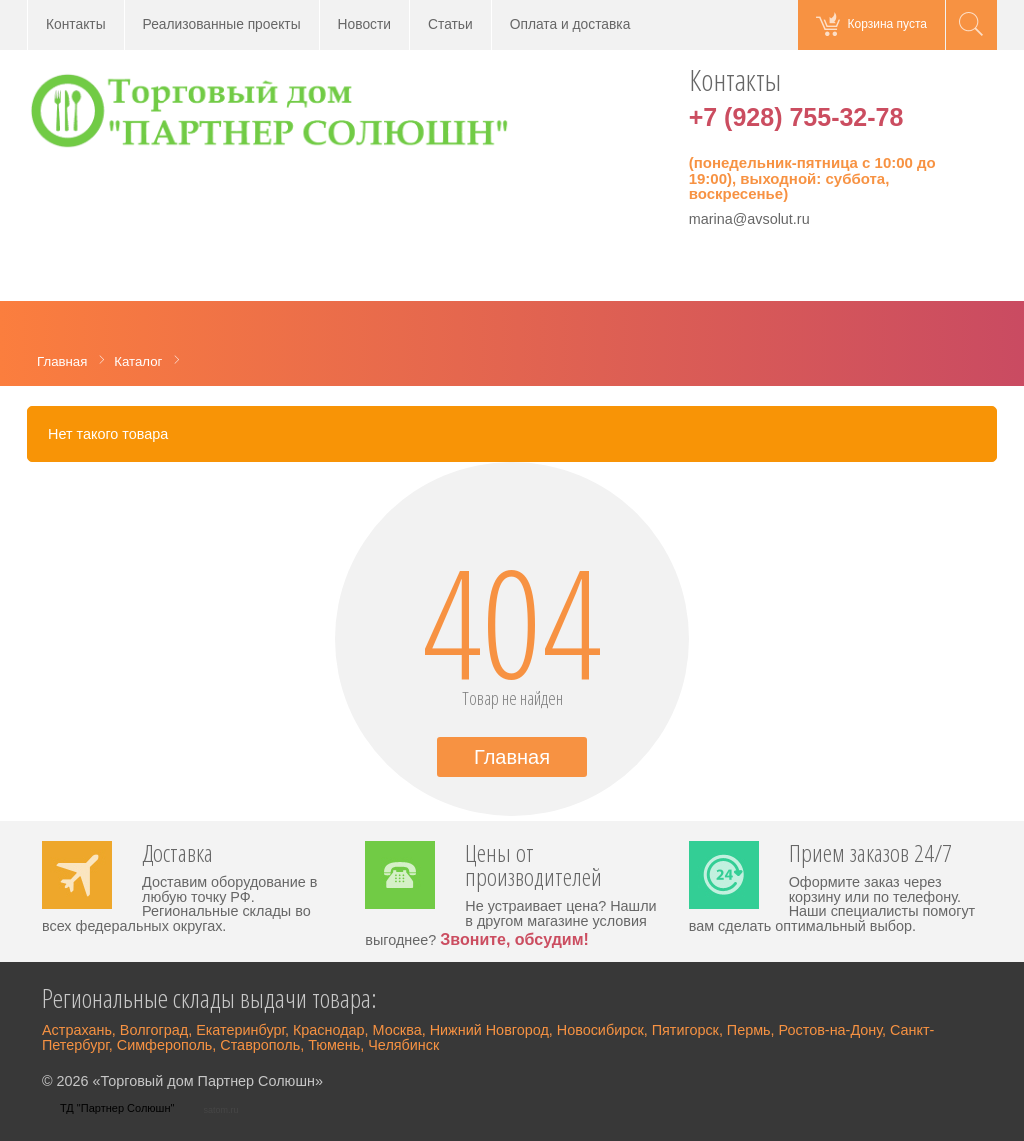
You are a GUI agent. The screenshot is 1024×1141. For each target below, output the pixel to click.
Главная (512, 757)
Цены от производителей (533, 867)
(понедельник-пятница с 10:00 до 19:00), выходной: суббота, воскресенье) (812, 178)
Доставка (177, 855)
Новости (364, 24)
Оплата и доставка (570, 24)
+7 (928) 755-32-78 (796, 117)
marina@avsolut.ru (749, 219)
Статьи (450, 24)
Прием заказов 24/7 (870, 855)
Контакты (76, 24)
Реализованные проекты (222, 24)
